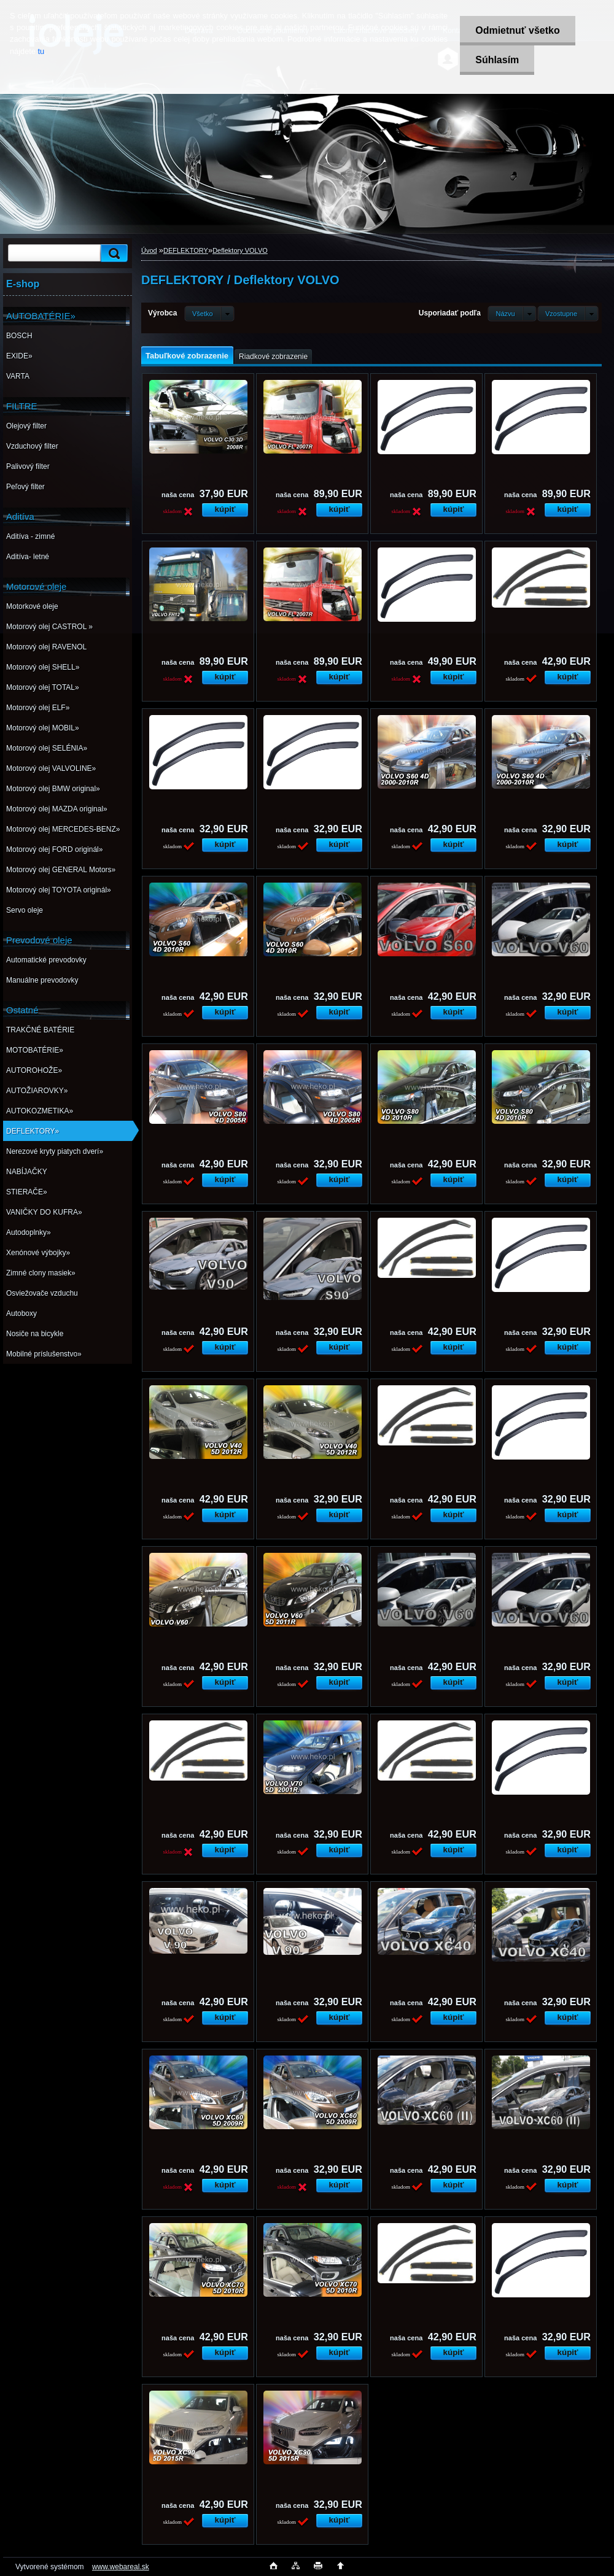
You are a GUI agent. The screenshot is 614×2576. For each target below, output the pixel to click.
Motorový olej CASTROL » (49, 626)
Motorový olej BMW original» (53, 788)
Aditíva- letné (27, 556)
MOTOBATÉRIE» (34, 1050)
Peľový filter (25, 486)
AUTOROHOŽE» (34, 1070)
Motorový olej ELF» (37, 707)
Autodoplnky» (28, 1232)
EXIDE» (19, 356)
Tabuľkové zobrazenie (187, 355)
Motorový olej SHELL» (42, 667)
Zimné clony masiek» (41, 1273)
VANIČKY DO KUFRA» (44, 1212)
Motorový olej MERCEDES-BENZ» (63, 829)
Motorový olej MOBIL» (42, 728)
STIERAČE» (26, 1192)
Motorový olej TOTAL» (42, 687)
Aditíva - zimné (30, 536)
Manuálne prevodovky (42, 980)
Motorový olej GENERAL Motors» (60, 869)
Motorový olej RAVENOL (46, 647)
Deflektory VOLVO (240, 250)
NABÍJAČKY (26, 1171)
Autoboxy (21, 1313)
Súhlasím (497, 60)
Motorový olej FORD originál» (54, 849)
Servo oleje (24, 910)
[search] (112, 253)
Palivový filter (28, 466)
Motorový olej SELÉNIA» (46, 748)
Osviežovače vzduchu (42, 1293)
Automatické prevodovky (46, 960)
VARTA (17, 376)
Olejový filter (26, 426)
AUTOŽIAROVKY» (37, 1090)
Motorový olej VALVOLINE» (51, 768)
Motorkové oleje (32, 606)
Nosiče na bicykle (34, 1333)
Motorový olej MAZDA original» (56, 809)
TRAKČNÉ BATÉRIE (40, 1030)
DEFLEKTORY (185, 250)
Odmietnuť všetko (517, 30)
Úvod (149, 250)
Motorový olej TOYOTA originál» (58, 890)
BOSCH (19, 335)
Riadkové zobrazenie (273, 356)
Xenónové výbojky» (38, 1252)
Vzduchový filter (32, 446)
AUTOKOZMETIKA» (39, 1111)
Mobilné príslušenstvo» (44, 1354)
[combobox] (511, 313)
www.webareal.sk (120, 2566)
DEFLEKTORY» (32, 1131)
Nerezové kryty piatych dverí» (54, 1151)
